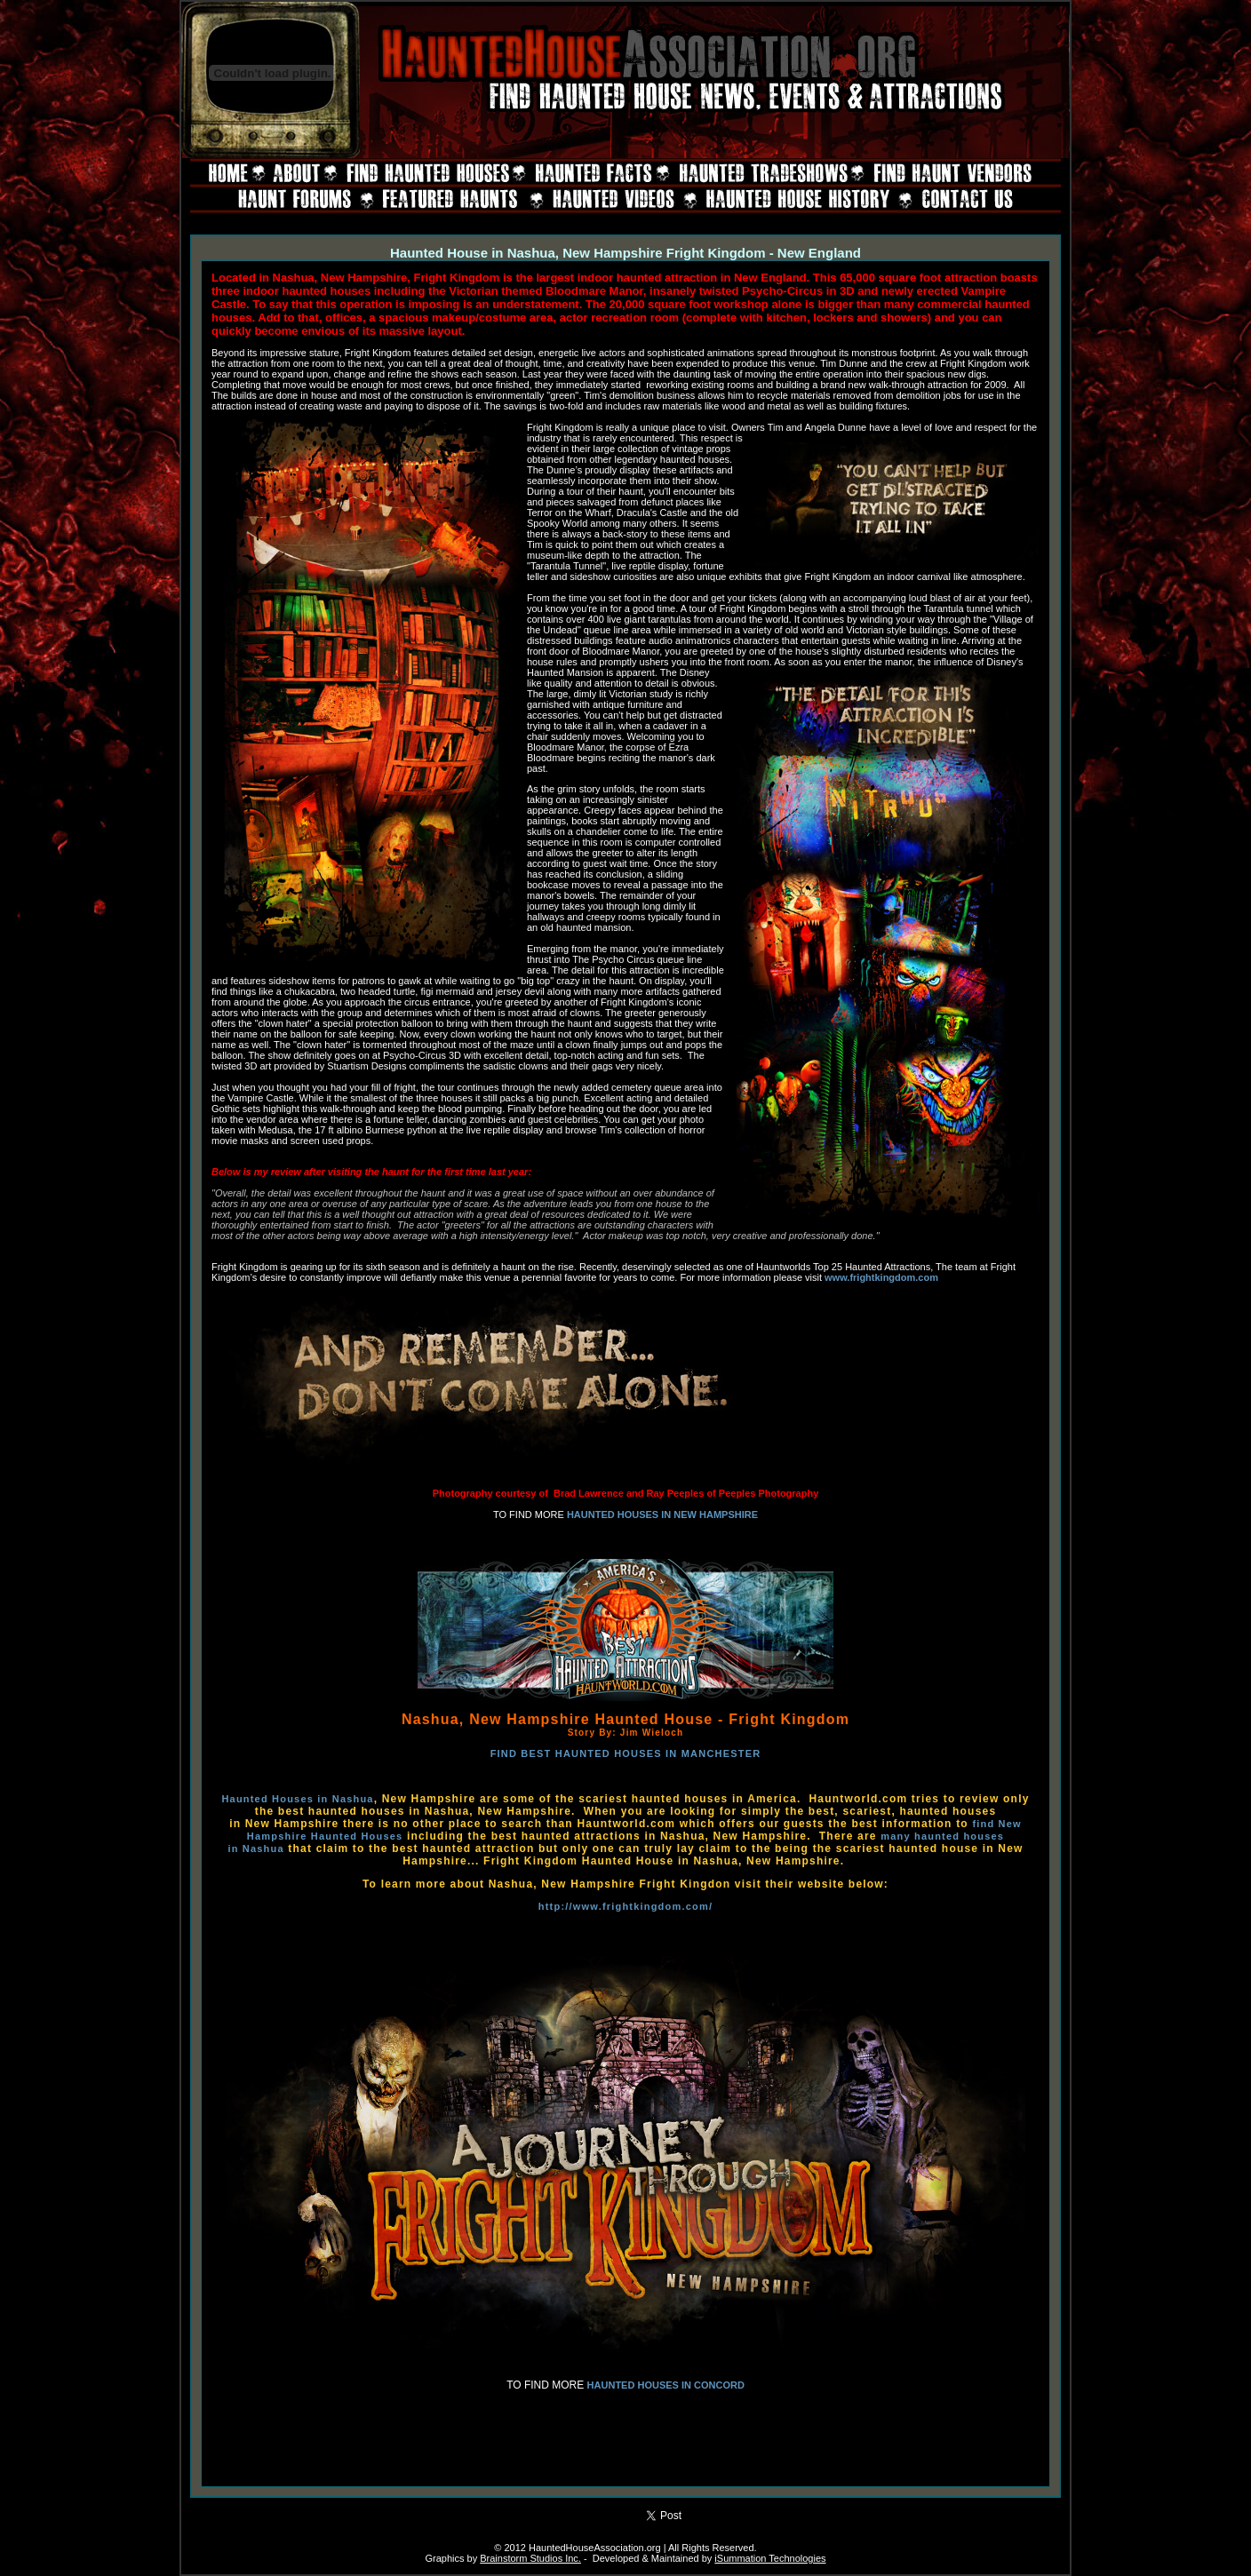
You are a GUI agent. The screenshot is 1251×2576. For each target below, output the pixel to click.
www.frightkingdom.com (881, 1277)
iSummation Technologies (769, 2558)
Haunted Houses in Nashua (297, 1798)
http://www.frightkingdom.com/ (625, 1906)
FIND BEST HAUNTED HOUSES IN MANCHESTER (625, 1753)
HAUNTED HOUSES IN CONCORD (666, 2385)
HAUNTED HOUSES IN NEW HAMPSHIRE (662, 1514)
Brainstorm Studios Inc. (530, 2558)
